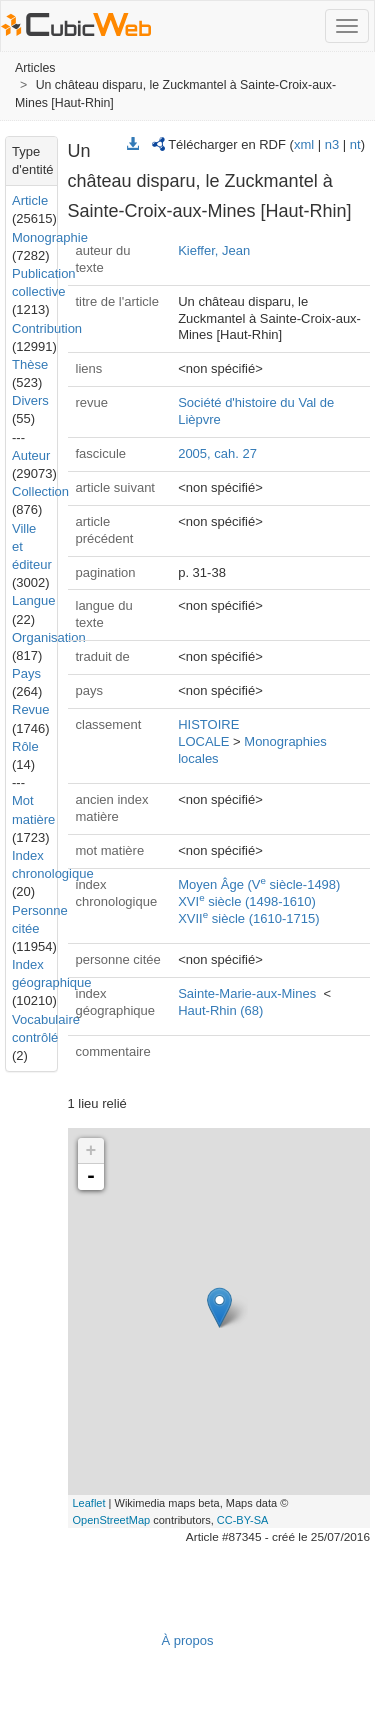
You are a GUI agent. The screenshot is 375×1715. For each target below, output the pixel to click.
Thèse (30, 364)
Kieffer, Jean (214, 250)
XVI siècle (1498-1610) (247, 901)
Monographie (50, 237)
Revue (31, 709)
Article (30, 200)
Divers (30, 400)
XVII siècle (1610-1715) (248, 918)
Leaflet (89, 1503)
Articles (35, 68)
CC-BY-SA (243, 1520)
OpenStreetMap (112, 1520)
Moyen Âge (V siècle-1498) (259, 884)
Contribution (47, 328)
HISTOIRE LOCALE (208, 733)
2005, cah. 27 (217, 453)
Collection (40, 491)
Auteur (31, 455)
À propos (187, 1640)
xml (304, 144)
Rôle (25, 746)
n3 (332, 144)
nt (355, 144)
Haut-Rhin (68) (220, 1010)
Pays (26, 673)
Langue (33, 600)
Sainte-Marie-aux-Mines (247, 993)
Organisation (49, 637)
